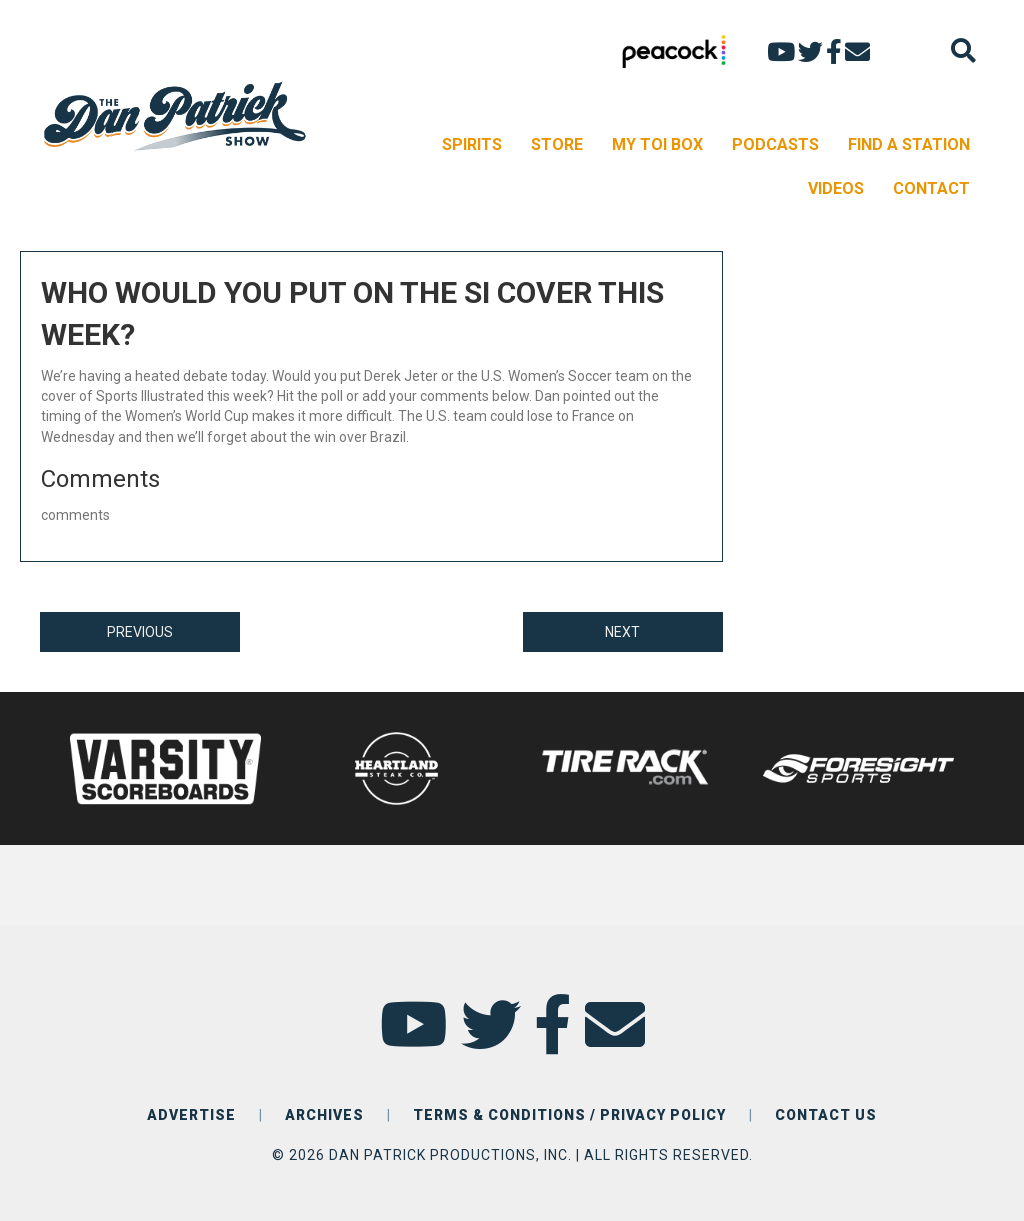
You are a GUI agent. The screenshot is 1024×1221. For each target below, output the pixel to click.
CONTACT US (826, 1115)
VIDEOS (836, 188)
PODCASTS (775, 144)
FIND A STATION (909, 144)
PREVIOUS (140, 632)
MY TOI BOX (657, 144)
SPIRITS (472, 144)
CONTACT (931, 188)
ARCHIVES (324, 1115)
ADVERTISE (191, 1115)
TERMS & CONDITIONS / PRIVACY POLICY (569, 1115)
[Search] (963, 50)
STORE (557, 144)
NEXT (622, 632)
